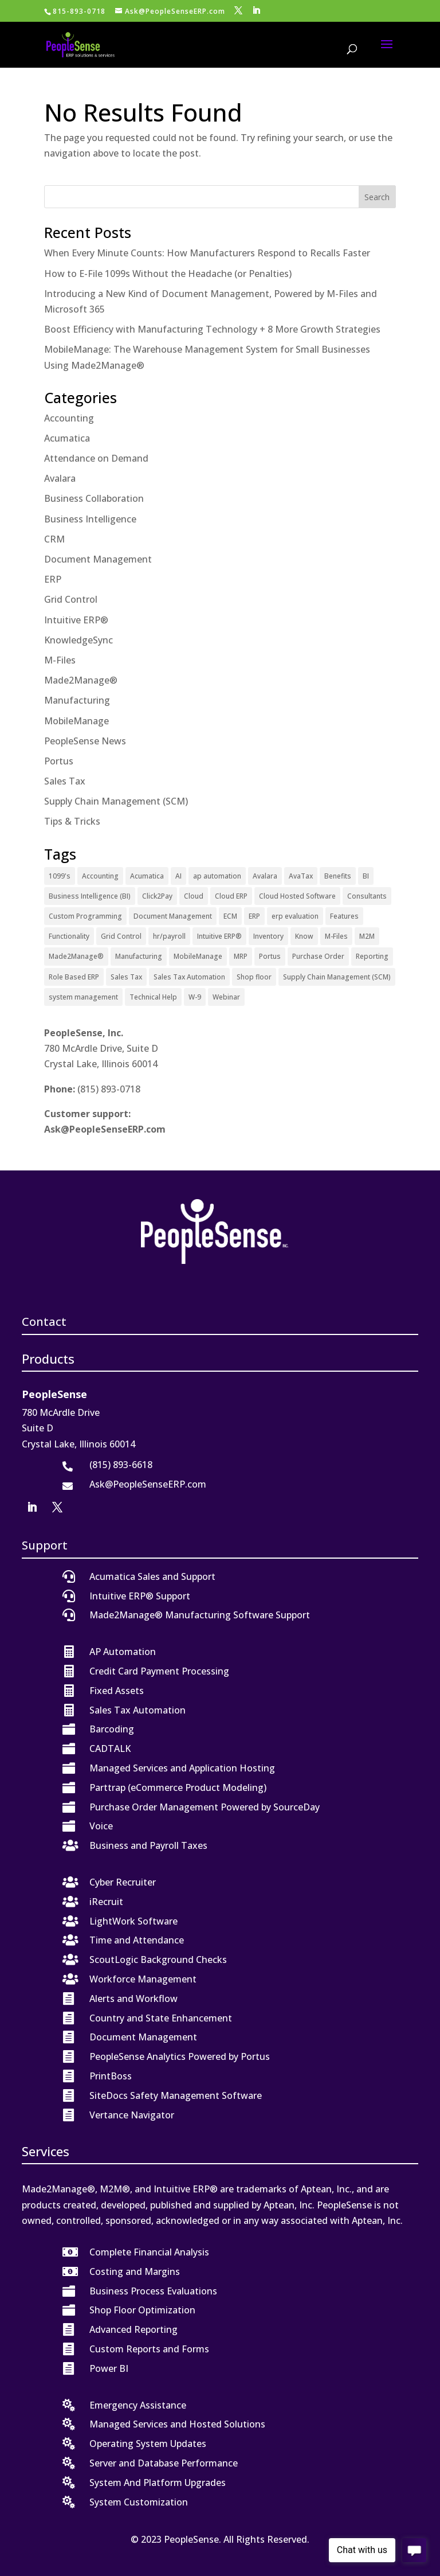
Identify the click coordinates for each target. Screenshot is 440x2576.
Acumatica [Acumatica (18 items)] (147, 876)
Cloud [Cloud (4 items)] (193, 896)
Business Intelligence (90, 519)
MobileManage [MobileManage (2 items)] (198, 956)
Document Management (98, 559)
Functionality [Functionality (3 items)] (69, 936)
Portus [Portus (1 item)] (270, 956)
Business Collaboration (94, 498)
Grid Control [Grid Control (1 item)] (121, 936)
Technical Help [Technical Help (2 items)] (153, 997)
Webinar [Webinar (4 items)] (226, 997)
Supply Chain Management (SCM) (116, 801)
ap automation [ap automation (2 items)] (217, 876)
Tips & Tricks (72, 821)
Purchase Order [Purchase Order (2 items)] (318, 956)
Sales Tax (64, 781)
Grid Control (70, 599)
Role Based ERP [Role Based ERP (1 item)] (74, 977)
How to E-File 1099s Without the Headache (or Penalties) (168, 273)
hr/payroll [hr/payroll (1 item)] (169, 936)
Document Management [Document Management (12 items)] (172, 916)
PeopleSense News (85, 741)
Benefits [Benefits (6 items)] (337, 876)
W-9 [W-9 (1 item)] (194, 997)
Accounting (69, 418)
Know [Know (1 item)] (304, 936)
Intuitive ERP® (76, 620)
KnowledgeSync (78, 640)
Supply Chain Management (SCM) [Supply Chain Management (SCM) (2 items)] (337, 977)
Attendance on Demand (96, 458)
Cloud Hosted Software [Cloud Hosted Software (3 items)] (297, 896)
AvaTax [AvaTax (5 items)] (301, 876)
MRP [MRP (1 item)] (240, 956)
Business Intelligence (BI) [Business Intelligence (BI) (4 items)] (90, 896)
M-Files (60, 660)
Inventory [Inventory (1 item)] (268, 936)
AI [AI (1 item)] (178, 876)
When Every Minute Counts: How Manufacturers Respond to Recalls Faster (207, 253)
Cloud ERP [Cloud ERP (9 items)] (231, 896)
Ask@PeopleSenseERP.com (105, 1129)
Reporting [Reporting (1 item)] (372, 956)
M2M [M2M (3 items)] (367, 936)
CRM (54, 539)
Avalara (60, 478)
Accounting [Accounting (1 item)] (100, 876)
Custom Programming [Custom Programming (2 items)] (85, 916)
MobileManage (76, 721)
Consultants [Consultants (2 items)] (367, 896)
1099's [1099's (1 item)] (59, 876)
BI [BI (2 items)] (366, 876)
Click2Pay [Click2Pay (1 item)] (157, 896)
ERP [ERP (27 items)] (254, 916)
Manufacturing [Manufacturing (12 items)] (138, 956)
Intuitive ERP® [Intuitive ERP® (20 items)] (219, 936)
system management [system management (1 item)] (83, 997)
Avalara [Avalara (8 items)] (265, 876)
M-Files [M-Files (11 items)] (336, 936)
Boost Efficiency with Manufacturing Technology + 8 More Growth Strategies (212, 329)
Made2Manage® (80, 680)
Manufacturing (77, 700)
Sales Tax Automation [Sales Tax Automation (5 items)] (189, 977)
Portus (58, 761)
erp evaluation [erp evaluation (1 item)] (295, 916)
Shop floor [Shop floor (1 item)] (254, 977)
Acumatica (67, 438)
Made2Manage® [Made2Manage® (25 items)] (76, 956)
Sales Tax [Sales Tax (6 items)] (126, 977)
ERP (52, 579)
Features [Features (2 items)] (344, 916)
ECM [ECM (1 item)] (230, 916)
